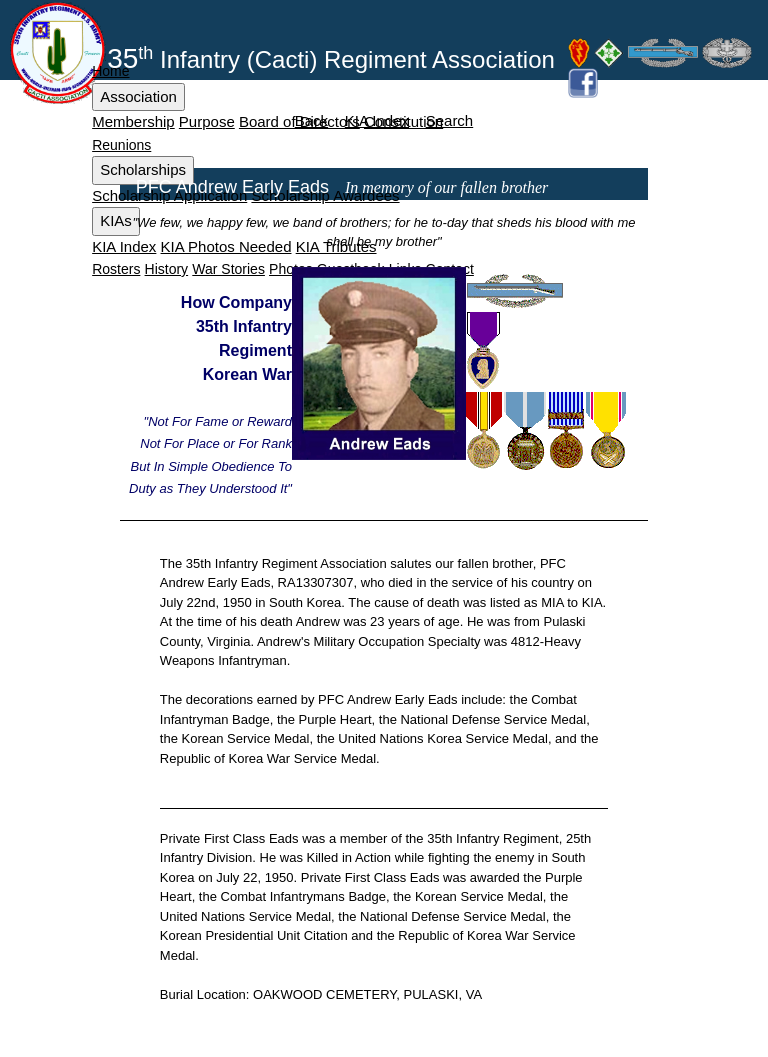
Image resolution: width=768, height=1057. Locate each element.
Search (450, 120)
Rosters (116, 269)
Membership (133, 121)
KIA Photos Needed (226, 246)
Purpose (207, 121)
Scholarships (143, 169)
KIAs (116, 220)
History (167, 269)
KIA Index (124, 246)
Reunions (121, 145)
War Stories (228, 269)
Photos (291, 269)
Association (138, 96)
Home (110, 71)
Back (311, 120)
